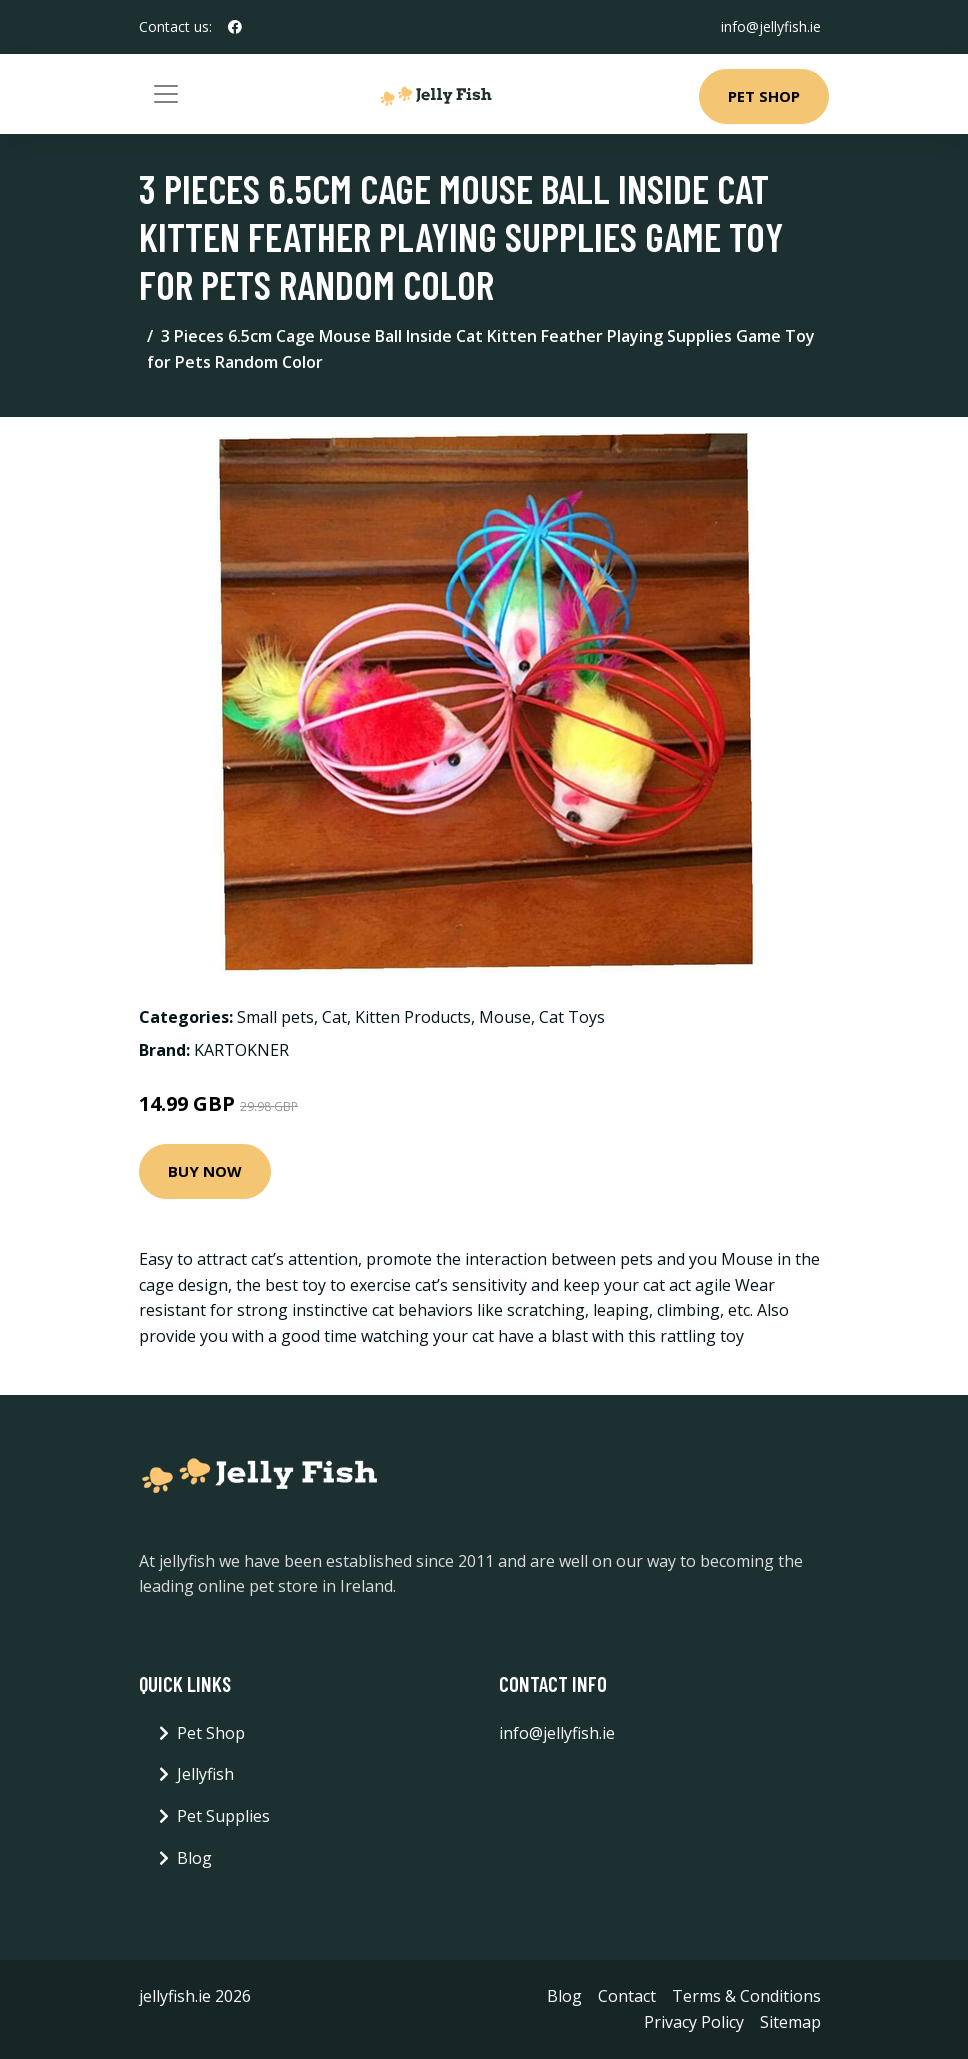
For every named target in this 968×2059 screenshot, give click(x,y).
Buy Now (205, 1171)
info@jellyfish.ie (771, 26)
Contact (627, 1996)
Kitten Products (413, 1017)
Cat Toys (572, 1017)
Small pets (275, 1017)
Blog (194, 1858)
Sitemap (790, 2022)
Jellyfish (205, 1774)
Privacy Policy (694, 2022)
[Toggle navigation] (166, 94)
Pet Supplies (223, 1816)
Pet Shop (764, 96)
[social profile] (235, 27)
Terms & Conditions (746, 1996)
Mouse (505, 1017)
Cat (334, 1017)
